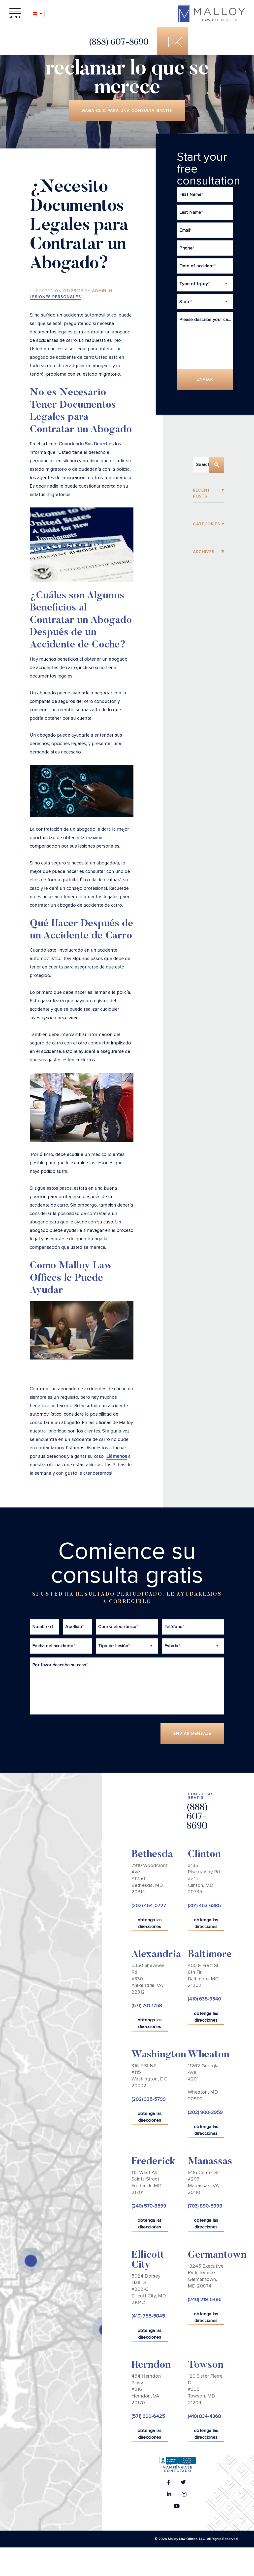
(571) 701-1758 (146, 2006)
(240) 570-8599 (148, 2206)
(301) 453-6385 (204, 1906)
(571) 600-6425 (148, 2416)
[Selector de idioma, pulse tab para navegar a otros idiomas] (37, 14)
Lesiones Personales (55, 296)
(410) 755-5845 (148, 2316)
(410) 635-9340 (204, 1999)
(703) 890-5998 (205, 2206)
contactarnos (50, 1448)
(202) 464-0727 (148, 1906)
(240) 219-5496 (205, 2300)
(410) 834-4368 (204, 2416)
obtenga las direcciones (150, 1923)
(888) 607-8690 (119, 42)
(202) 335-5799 (148, 2099)
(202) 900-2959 (205, 2112)
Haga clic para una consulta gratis (127, 110)
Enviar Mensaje (192, 1733)
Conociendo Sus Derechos (86, 444)
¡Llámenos (116, 1456)
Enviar (205, 379)
